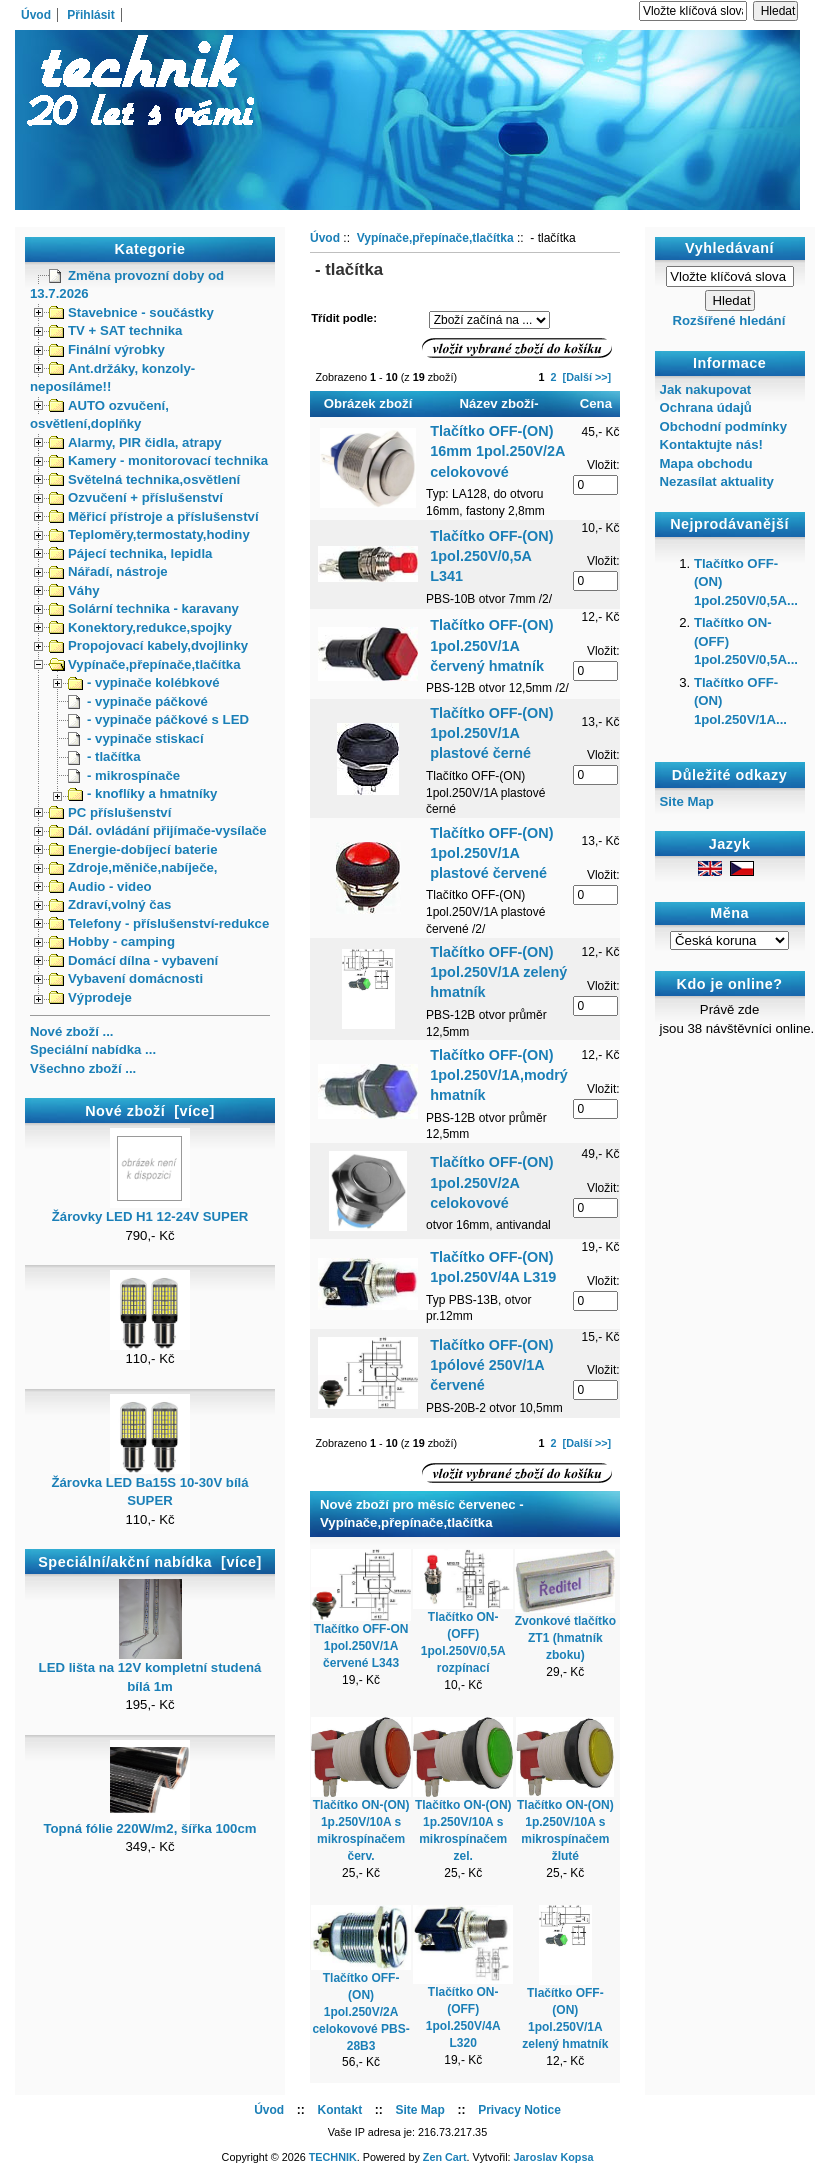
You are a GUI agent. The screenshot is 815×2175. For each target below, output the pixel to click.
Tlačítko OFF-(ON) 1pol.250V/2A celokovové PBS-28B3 (360, 2011)
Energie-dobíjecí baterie (133, 849)
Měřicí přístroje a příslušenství (154, 516)
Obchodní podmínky (723, 426)
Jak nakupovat (706, 389)
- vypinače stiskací (136, 738)
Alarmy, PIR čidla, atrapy (135, 442)
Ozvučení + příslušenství (136, 497)
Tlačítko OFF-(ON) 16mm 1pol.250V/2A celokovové (497, 451)
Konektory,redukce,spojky (140, 627)
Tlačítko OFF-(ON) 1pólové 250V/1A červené (491, 1365)
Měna (729, 913)
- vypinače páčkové (138, 701)
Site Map (687, 801)
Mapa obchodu (706, 463)
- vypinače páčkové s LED (158, 719)
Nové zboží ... (72, 1031)
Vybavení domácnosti (126, 978)
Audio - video (100, 886)
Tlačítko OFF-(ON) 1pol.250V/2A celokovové (491, 1182)
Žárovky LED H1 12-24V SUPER (150, 1210)
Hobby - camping (112, 941)
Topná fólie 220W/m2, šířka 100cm (149, 1822)
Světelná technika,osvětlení (144, 479)
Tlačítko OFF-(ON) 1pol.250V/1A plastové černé (491, 733)
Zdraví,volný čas (110, 904)
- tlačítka (104, 756)
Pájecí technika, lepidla (130, 553)
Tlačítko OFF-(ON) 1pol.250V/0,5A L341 (491, 556)
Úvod (36, 15)
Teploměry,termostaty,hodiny (149, 534)
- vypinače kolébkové (144, 682)
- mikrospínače (124, 775)
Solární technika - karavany (144, 608)
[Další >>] (587, 377)
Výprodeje (90, 997)
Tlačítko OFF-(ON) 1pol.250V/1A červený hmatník (491, 645)
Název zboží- (499, 403)
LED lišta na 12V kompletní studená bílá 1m (150, 1670)
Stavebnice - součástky (131, 312)
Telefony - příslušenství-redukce (159, 923)
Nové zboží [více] (150, 1111)
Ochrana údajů (706, 407)
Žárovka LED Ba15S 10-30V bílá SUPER (149, 1485)
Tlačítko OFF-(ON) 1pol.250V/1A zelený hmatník (498, 972)
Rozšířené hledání (728, 320)
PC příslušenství (110, 812)
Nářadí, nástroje (108, 571)
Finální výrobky (107, 349)
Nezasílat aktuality (717, 481)
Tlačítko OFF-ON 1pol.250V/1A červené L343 (361, 1646)
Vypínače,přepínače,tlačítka (145, 664)
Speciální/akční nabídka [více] (149, 1562)
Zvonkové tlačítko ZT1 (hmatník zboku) (565, 1638)
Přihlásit (90, 15)
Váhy (74, 590)
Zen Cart (445, 2157)
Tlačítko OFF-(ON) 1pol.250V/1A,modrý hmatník (499, 1075)
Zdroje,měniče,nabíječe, (133, 867)
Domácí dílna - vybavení (133, 960)
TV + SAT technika (115, 330)
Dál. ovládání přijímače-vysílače (158, 830)
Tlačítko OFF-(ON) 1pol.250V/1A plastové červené (491, 853)
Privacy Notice (519, 2110)
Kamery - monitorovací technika (158, 460)
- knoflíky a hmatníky (142, 793)
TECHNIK (333, 2157)
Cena (596, 403)
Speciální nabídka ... (93, 1049)
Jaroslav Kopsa (554, 2157)
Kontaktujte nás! (711, 444)
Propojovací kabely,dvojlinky (148, 645)
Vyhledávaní (729, 248)
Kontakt (339, 2110)
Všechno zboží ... (83, 1068)
